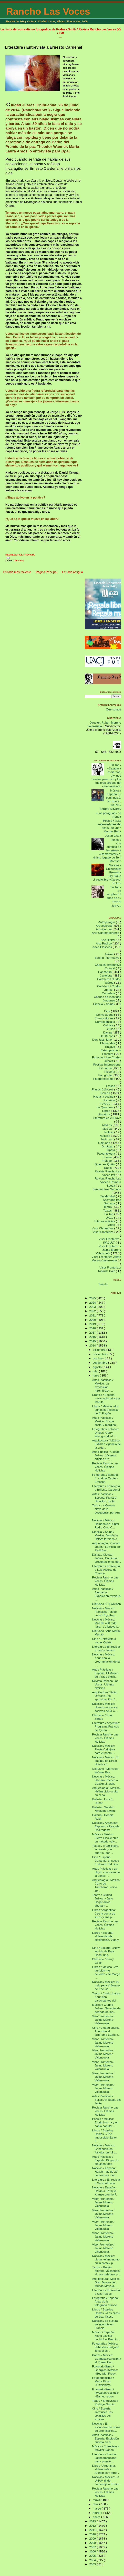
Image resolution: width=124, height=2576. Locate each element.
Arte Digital (108, 940)
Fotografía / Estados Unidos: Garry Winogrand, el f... (105, 1432)
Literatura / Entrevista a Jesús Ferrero (106, 1648)
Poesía (107, 1157)
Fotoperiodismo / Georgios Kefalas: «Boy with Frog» (105, 2370)
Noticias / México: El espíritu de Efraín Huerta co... (105, 1760)
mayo (97, 2500)
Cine (107, 1011)
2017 (93, 1332)
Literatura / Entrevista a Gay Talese (106, 2291)
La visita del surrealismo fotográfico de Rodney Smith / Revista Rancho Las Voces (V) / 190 (60, 31)
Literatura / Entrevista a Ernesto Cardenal (43, 47)
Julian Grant (113, 835)
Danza (107, 1032)
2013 (93, 2521)
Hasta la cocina (103, 1096)
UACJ (110, 1217)
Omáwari (108, 1146)
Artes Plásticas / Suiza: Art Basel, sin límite (106, 2099)
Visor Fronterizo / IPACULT (110, 1240)
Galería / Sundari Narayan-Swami (104, 1809)
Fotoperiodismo (103, 1078)
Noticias (105, 1135)
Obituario (104, 1143)
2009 (93, 2538)
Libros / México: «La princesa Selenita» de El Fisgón (105, 1409)
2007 (93, 2547)
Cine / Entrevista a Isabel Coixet (104, 1640)
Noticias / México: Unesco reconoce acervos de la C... (105, 1707)
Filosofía (110, 1071)
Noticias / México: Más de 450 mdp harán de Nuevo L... (106, 1623)
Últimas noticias (105, 1221)
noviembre (100, 1354)
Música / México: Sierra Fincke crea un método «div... (105, 1838)
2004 (93, 2560)
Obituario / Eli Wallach (106, 1604)
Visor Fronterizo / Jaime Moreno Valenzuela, (103, 2042)
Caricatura (105, 972)
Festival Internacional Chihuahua (107, 1066)
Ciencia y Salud (103, 1004)
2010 (93, 2534)
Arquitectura (104, 929)
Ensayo (110, 1046)
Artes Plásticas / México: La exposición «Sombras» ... (102, 1385)
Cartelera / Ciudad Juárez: (109, 987)
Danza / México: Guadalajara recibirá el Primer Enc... (106, 2358)
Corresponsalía (105, 1021)
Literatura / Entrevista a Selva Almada (106, 2181)
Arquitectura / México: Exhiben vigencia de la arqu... (106, 1444)
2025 (93, 1298)
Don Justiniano (102, 1039)
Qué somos (113, 709)
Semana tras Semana (107, 1189)
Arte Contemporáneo (106, 932)
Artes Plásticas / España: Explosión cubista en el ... (105, 2438)
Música (107, 1128)
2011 (93, 2530)
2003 (93, 2564)
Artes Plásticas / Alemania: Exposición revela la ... (106, 1594)
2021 (93, 1315)
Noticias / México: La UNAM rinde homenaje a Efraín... (106, 2480)
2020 (93, 1319)
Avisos (109, 954)
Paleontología (106, 1153)
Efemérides (108, 1043)
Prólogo (107, 1160)
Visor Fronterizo (103, 1232)
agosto (97, 1367)
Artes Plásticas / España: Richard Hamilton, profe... (104, 1497)
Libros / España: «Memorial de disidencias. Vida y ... (105, 1938)
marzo (97, 2508)
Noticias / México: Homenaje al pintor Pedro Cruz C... (105, 1524)
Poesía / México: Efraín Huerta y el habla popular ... (105, 2122)
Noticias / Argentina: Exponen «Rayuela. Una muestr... (106, 1826)
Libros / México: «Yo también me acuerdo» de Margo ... (106, 1972)
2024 (93, 1302)
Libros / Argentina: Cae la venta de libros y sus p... (104, 1913)
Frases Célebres (103, 1089)
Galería (105, 1093)
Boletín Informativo (107, 957)
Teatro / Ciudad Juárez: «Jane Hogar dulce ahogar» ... (102, 1900)
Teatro (108, 1207)
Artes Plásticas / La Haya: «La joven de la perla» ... (106, 1872)
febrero (98, 2512)
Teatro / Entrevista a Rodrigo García (105, 2402)
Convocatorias (104, 1018)
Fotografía (105, 1075)
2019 (93, 1324)
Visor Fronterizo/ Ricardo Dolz (109, 1269)
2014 (93, 1345)
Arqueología (104, 925)
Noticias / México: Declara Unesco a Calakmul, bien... (105, 1780)
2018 (93, 1328)
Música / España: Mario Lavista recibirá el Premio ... (106, 2335)
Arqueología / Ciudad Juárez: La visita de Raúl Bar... (106, 1546)
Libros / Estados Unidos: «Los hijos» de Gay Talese (106, 2313)
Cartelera (106, 975)
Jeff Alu (116, 905)
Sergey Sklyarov (110, 809)
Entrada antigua (72, 572)
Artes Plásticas (102, 947)
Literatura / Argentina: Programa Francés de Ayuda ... (106, 1726)
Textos (107, 1210)
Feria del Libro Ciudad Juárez (106, 1059)
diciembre (99, 1349)
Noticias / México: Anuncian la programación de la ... (106, 1660)
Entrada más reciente (17, 572)
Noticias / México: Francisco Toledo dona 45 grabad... (105, 1611)
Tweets (103, 1284)
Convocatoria (105, 1014)
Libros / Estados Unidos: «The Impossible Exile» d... (105, 2136)
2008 (93, 2542)
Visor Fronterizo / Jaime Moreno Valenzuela (108, 1249)
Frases (111, 1086)
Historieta (109, 1100)
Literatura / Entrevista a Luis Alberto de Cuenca (106, 1569)
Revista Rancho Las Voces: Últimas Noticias (105, 1467)
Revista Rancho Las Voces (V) (108, 1173)
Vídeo (111, 1224)
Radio (108, 1167)
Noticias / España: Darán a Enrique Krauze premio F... (105, 2191)
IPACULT (106, 1103)
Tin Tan (109, 1214)
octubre (98, 1358)
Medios (107, 1125)
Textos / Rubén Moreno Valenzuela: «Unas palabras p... (106, 2271)
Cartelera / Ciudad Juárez (109, 980)
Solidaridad (108, 1196)
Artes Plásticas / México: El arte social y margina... (105, 1421)
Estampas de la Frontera (111, 1052)
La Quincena (105, 1107)
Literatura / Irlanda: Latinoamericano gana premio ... (104, 2458)
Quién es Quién (105, 1164)
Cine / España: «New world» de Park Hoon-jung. (106, 1951)
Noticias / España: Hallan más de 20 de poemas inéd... (105, 2171)
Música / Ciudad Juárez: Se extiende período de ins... (106, 2008)
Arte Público (104, 943)
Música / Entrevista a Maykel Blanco (105, 2448)
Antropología (107, 922)
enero (97, 2517)
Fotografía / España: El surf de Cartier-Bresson (105, 1478)
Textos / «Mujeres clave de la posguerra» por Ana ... (106, 1511)
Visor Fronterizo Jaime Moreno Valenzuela (106, 1258)
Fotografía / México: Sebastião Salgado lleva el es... (105, 2347)
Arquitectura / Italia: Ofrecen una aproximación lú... (105, 1696)
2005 (93, 2555)
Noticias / (107, 1139)
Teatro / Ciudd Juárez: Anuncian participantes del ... (106, 1997)
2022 (93, 1311)
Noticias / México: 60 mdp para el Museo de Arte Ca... (106, 1985)
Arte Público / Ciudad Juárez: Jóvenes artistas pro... (106, 1455)
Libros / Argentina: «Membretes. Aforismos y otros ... (106, 2469)
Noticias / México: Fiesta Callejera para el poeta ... (103, 1749)
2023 (93, 1307)
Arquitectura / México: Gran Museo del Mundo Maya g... (106, 2282)
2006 (93, 2551)
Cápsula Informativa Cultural (108, 966)
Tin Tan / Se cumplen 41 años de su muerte (113, 894)
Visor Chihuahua (103, 1228)
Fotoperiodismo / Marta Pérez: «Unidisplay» (103, 2381)
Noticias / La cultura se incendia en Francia (105, 2324)
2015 (93, 1341)
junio (96, 1375)
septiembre (100, 1362)
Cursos (111, 1029)
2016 (93, 1337)
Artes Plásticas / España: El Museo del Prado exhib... (105, 1673)
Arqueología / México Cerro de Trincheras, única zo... (106, 1885)
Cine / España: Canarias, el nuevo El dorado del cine (105, 1860)
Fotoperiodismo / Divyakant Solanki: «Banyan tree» (105, 2393)
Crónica (108, 1025)
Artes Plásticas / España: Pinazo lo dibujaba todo (105, 2160)
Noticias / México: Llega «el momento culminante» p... (106, 2259)
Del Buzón (107, 1036)
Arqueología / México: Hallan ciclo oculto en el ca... (106, 1791)
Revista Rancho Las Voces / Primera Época (108, 1182)
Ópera (111, 1150)
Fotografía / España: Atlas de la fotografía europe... (105, 2301)
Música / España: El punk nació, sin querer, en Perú (113, 797)
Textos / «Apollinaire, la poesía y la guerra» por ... (105, 1849)
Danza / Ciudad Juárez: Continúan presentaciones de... (106, 1558)
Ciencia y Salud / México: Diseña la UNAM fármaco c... (105, 1535)
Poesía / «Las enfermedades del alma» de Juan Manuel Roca (109, 826)
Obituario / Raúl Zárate (102, 1716)
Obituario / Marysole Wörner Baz (105, 1770)
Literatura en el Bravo (107, 1118)
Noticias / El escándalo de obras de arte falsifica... (106, 2427)
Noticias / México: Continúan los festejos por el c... (105, 2149)
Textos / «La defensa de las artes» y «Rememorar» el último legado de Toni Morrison (107, 850)
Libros (106, 1111)
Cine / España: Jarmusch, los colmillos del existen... (102, 2414)
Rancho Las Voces (48, 11)
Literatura (19, 560)
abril (96, 2504)
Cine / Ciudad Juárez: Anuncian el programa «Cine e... (106, 2031)
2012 (93, 2525)
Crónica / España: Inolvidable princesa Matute (106, 1398)
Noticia (109, 1132)
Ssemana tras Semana (112, 1201)
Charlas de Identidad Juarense (107, 998)
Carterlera (109, 993)
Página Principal (46, 572)
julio (96, 1371)
